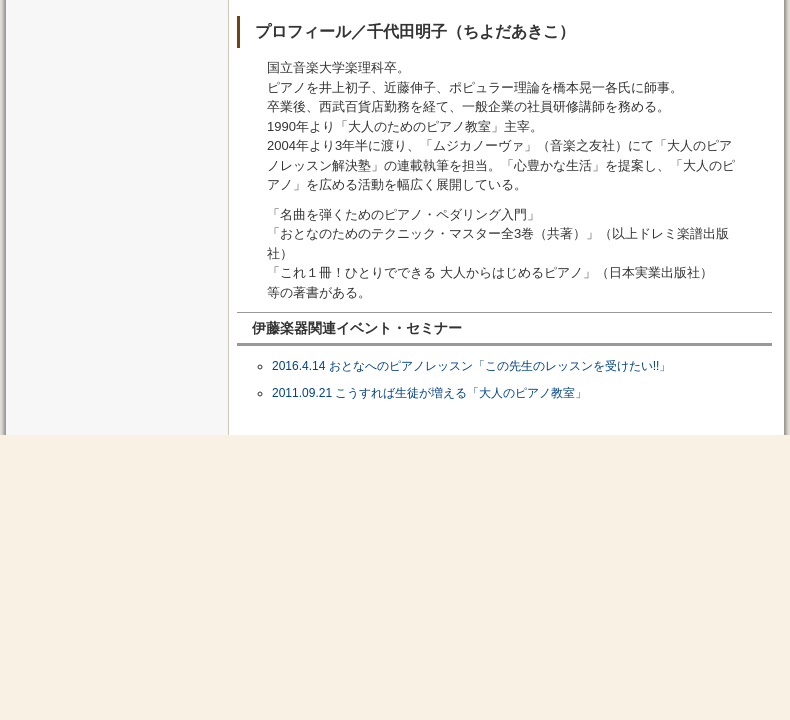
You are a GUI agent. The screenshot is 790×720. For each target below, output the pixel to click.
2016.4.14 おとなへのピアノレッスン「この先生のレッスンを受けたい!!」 (471, 366)
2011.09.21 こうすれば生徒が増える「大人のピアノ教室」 (429, 393)
